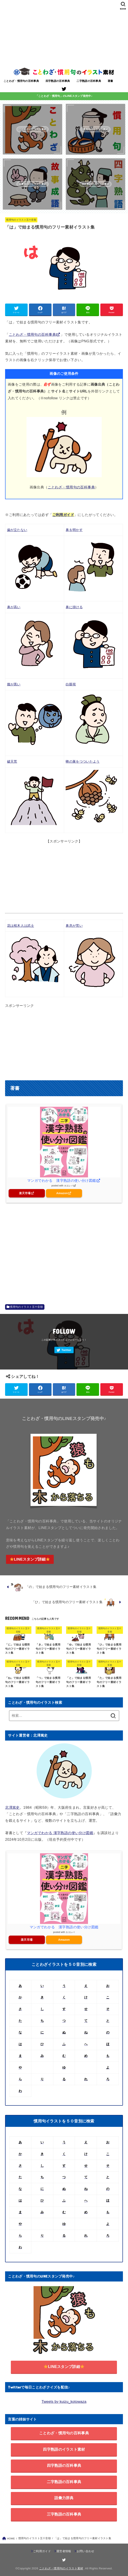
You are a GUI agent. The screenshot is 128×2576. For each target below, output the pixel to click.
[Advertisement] (64, 33)
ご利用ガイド (63, 515)
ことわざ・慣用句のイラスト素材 (61, 2568)
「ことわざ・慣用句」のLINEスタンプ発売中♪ (64, 96)
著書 (110, 81)
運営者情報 (63, 2551)
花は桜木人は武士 (20, 925)
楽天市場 (25, 1193)
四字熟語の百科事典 (58, 81)
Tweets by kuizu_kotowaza (64, 2401)
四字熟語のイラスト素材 (64, 2449)
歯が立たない (17, 530)
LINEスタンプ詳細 (30, 1559)
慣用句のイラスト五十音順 (21, 219)
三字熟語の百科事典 (64, 2514)
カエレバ (68, 1185)
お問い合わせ (85, 2551)
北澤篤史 (12, 1807)
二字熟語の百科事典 (88, 81)
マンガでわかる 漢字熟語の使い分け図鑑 (61, 1180)
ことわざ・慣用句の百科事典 (21, 81)
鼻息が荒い (74, 925)
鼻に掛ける (74, 607)
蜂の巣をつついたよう (82, 761)
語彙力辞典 (64, 2498)
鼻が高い (14, 607)
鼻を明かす (74, 530)
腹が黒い (14, 684)
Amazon (62, 1193)
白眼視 (71, 684)
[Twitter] (64, 89)
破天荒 (12, 761)
